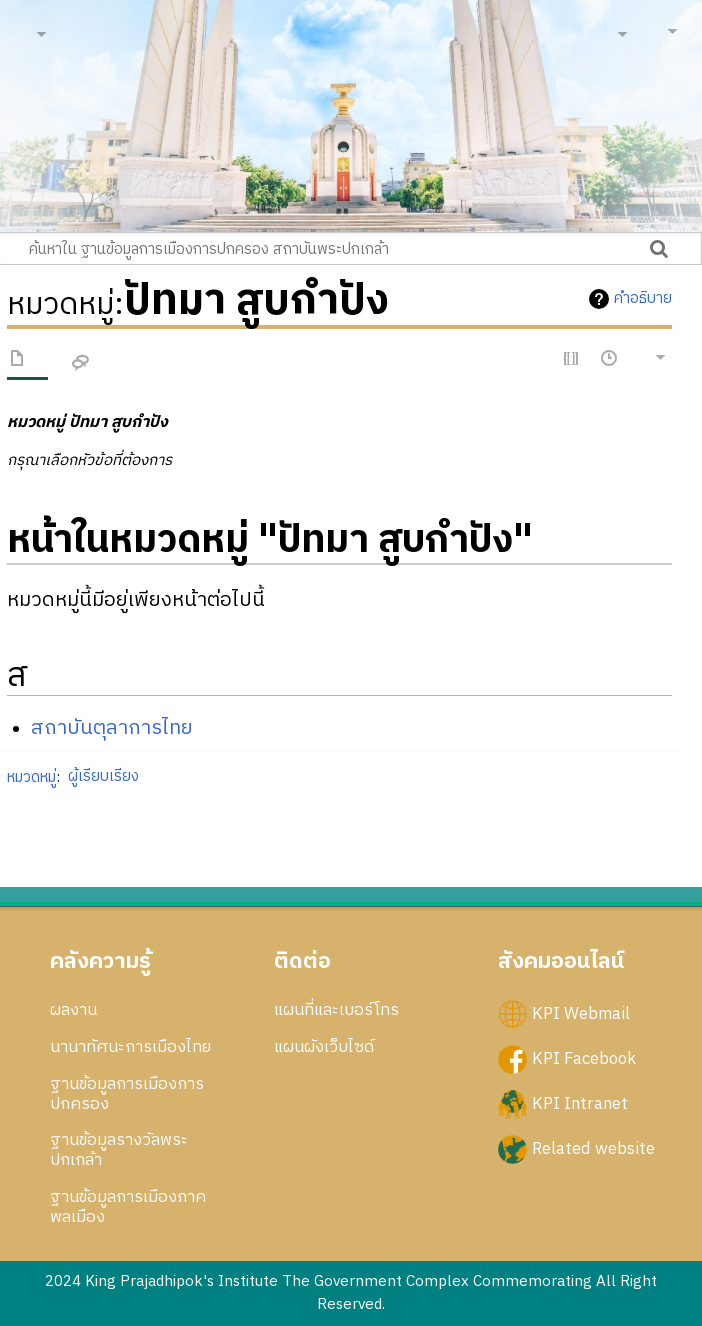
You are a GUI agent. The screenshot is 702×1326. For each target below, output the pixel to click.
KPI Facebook (584, 1059)
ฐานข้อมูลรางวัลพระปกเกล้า (119, 1150)
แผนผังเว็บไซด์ (324, 1047)
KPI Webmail (581, 1014)
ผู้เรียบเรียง (103, 776)
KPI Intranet (580, 1104)
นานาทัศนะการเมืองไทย (130, 1047)
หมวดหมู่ (31, 776)
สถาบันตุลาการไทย (112, 728)
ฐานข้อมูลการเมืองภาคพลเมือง (128, 1207)
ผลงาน (73, 1010)
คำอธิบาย (643, 299)
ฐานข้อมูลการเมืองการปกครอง (127, 1094)
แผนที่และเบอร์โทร (336, 1010)
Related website (593, 1149)
